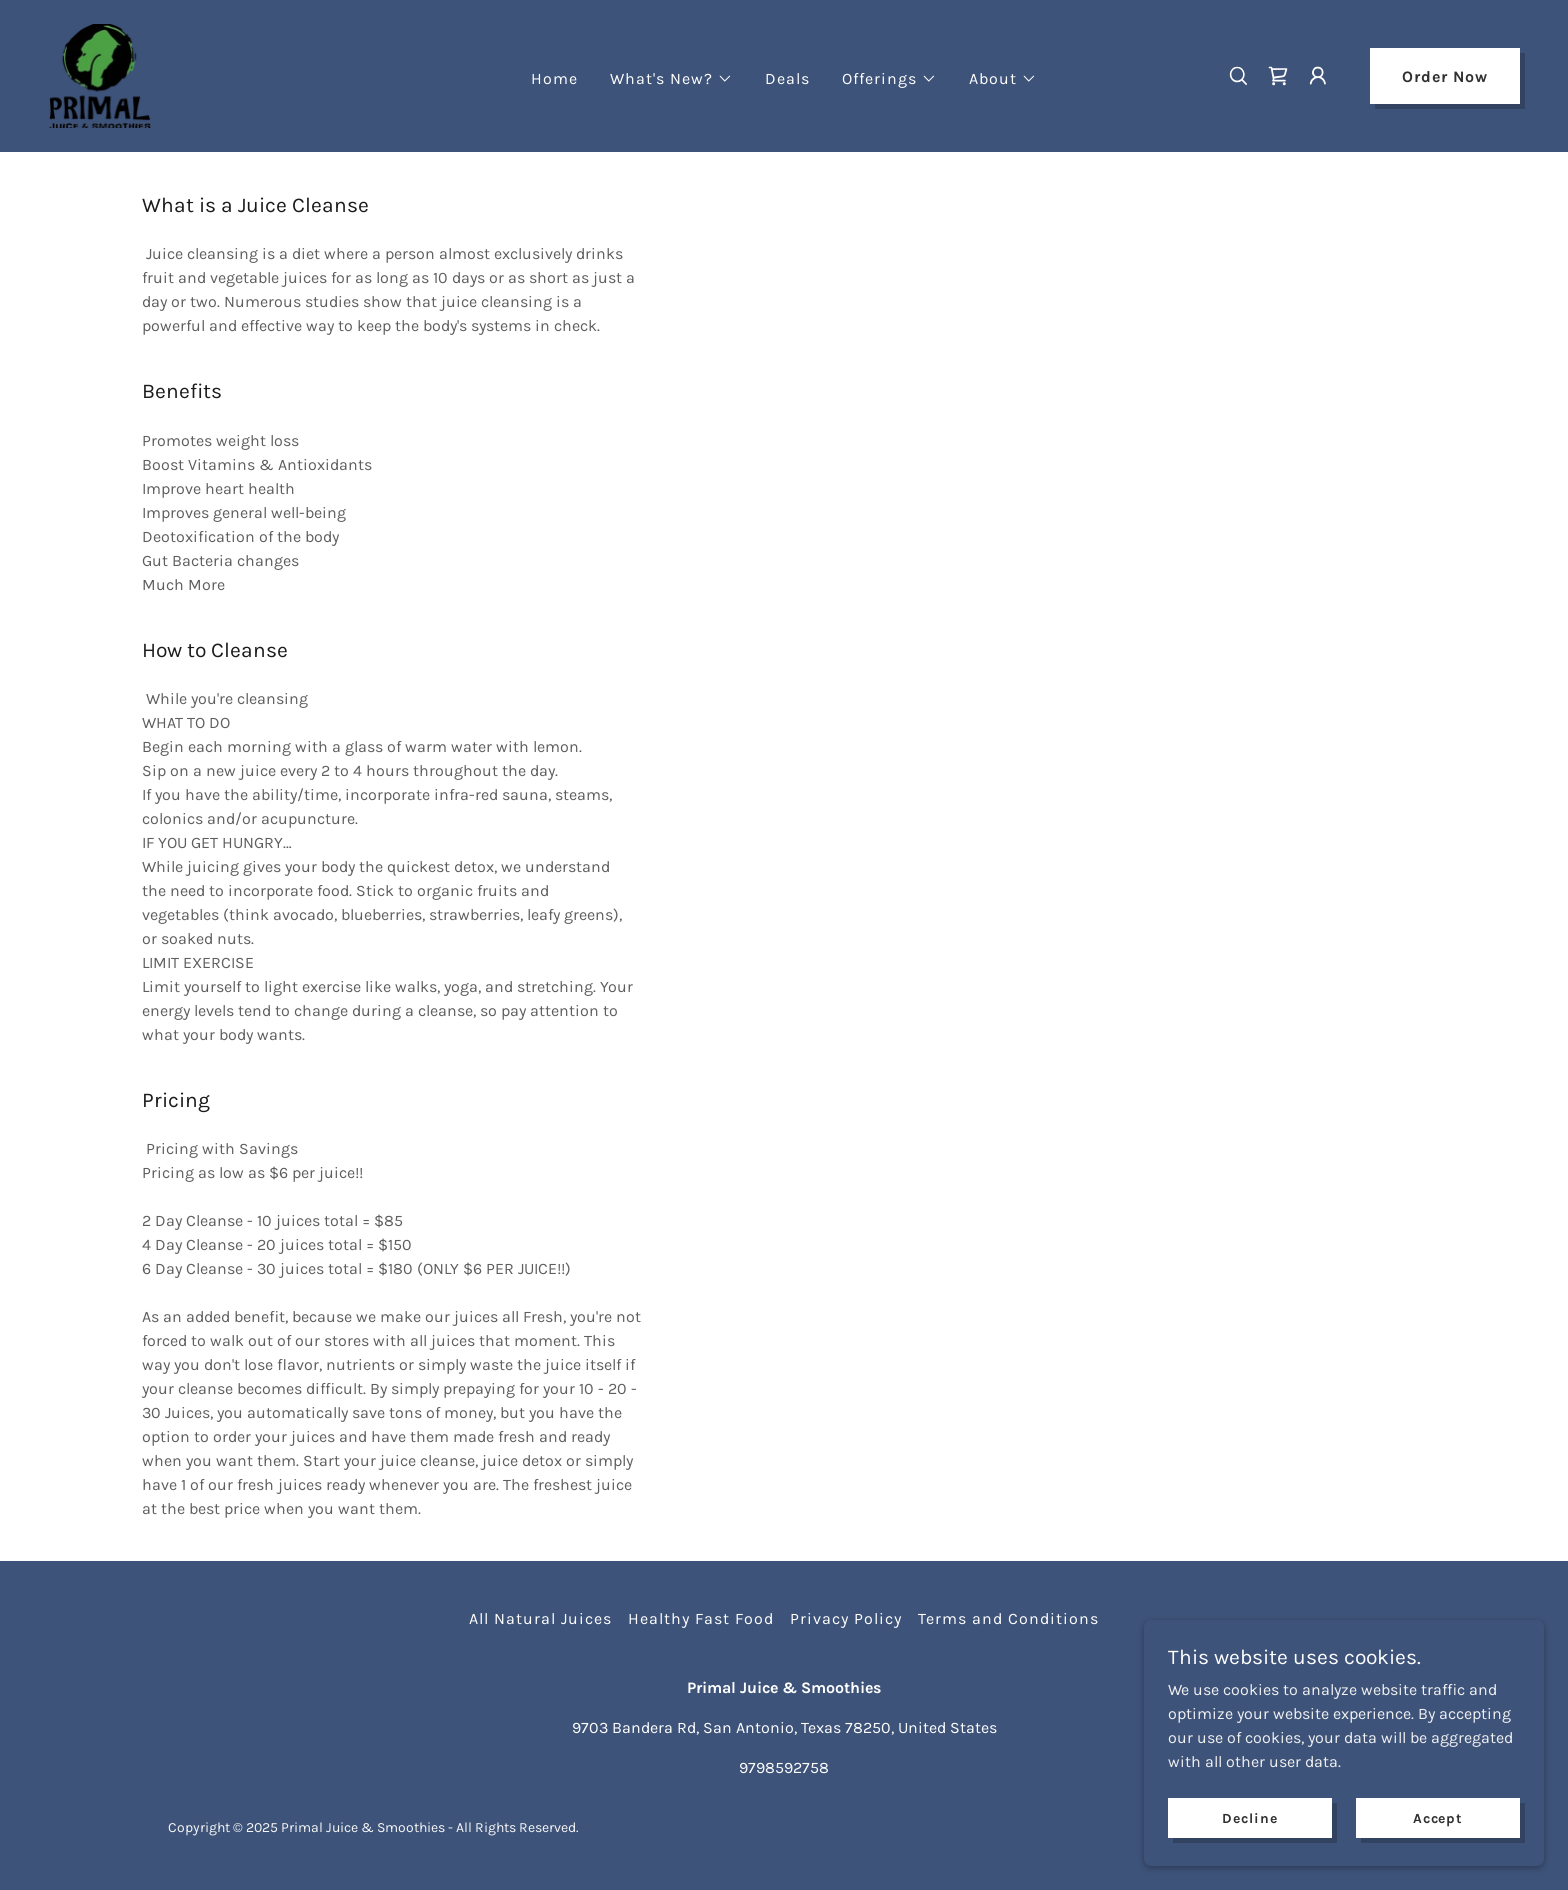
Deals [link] (787, 78)
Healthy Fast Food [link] (701, 1618)
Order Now (1445, 76)
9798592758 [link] (784, 1767)
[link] (100, 74)
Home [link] (554, 78)
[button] (671, 79)
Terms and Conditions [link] (1008, 1618)
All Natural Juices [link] (540, 1618)
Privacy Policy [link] (846, 1618)
